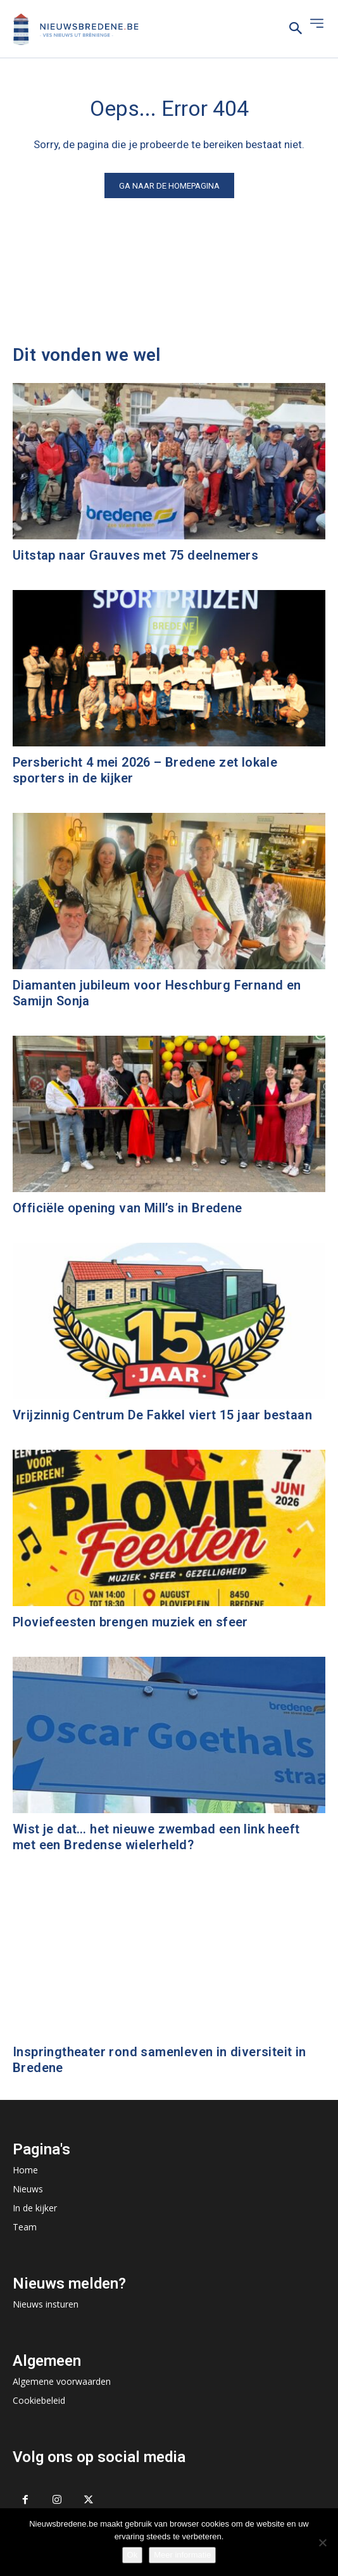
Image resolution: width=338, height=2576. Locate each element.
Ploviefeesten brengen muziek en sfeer (130, 1622)
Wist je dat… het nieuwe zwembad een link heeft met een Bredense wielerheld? (156, 1836)
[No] (322, 2542)
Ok (132, 2555)
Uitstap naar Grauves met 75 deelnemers (135, 555)
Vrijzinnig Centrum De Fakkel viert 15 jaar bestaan (162, 1415)
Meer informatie (182, 2555)
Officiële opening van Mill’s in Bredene (127, 1208)
